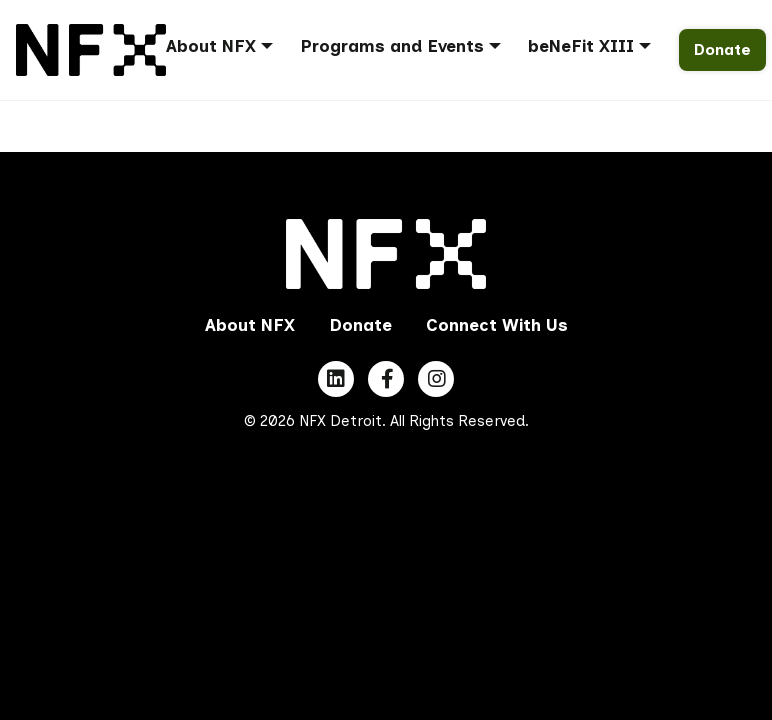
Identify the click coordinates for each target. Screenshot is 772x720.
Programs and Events (392, 46)
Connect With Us (497, 325)
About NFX (211, 46)
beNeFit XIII (581, 46)
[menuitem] (226, 49)
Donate (722, 49)
